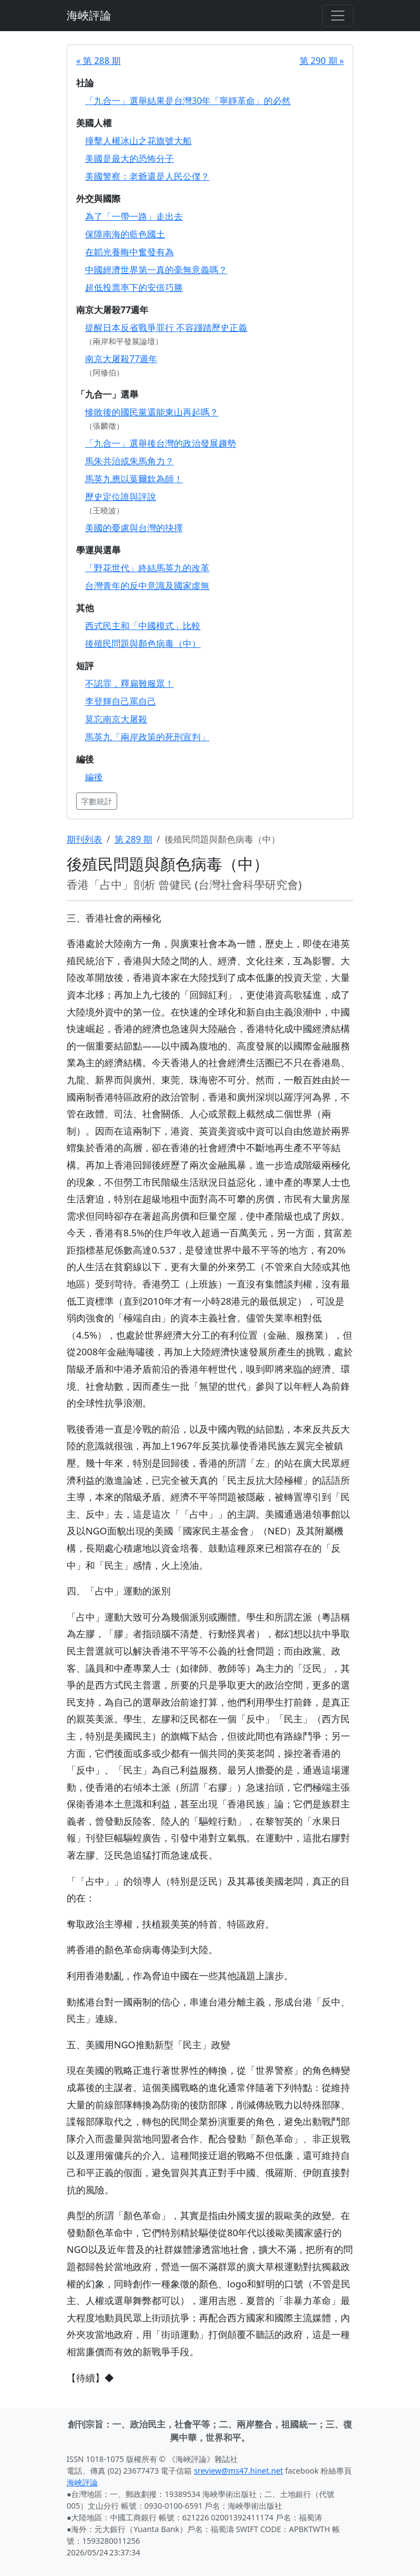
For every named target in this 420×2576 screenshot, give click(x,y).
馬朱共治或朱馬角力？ (129, 461)
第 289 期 (133, 839)
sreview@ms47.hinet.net (238, 2470)
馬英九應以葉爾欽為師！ (134, 479)
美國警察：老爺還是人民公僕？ (147, 176)
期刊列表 (84, 839)
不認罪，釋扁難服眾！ (129, 683)
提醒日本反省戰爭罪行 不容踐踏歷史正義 (166, 327)
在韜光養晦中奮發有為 (129, 252)
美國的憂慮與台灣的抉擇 (134, 528)
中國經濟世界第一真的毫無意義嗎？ (156, 270)
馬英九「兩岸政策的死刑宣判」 (147, 737)
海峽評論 (89, 15)
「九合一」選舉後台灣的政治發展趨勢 (160, 443)
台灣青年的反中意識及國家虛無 (147, 585)
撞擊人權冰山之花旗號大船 (138, 141)
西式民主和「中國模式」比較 (143, 626)
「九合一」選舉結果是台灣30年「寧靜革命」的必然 (188, 101)
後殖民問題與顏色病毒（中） (143, 643)
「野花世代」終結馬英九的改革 (147, 568)
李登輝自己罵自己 (120, 701)
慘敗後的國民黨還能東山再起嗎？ (151, 412)
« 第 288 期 (98, 61)
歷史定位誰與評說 (120, 497)
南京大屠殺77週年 (121, 359)
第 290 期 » (321, 61)
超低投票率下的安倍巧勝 (134, 287)
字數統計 (96, 801)
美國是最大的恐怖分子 (129, 158)
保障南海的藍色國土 (125, 234)
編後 (94, 777)
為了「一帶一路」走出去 (134, 216)
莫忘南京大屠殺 (116, 719)
